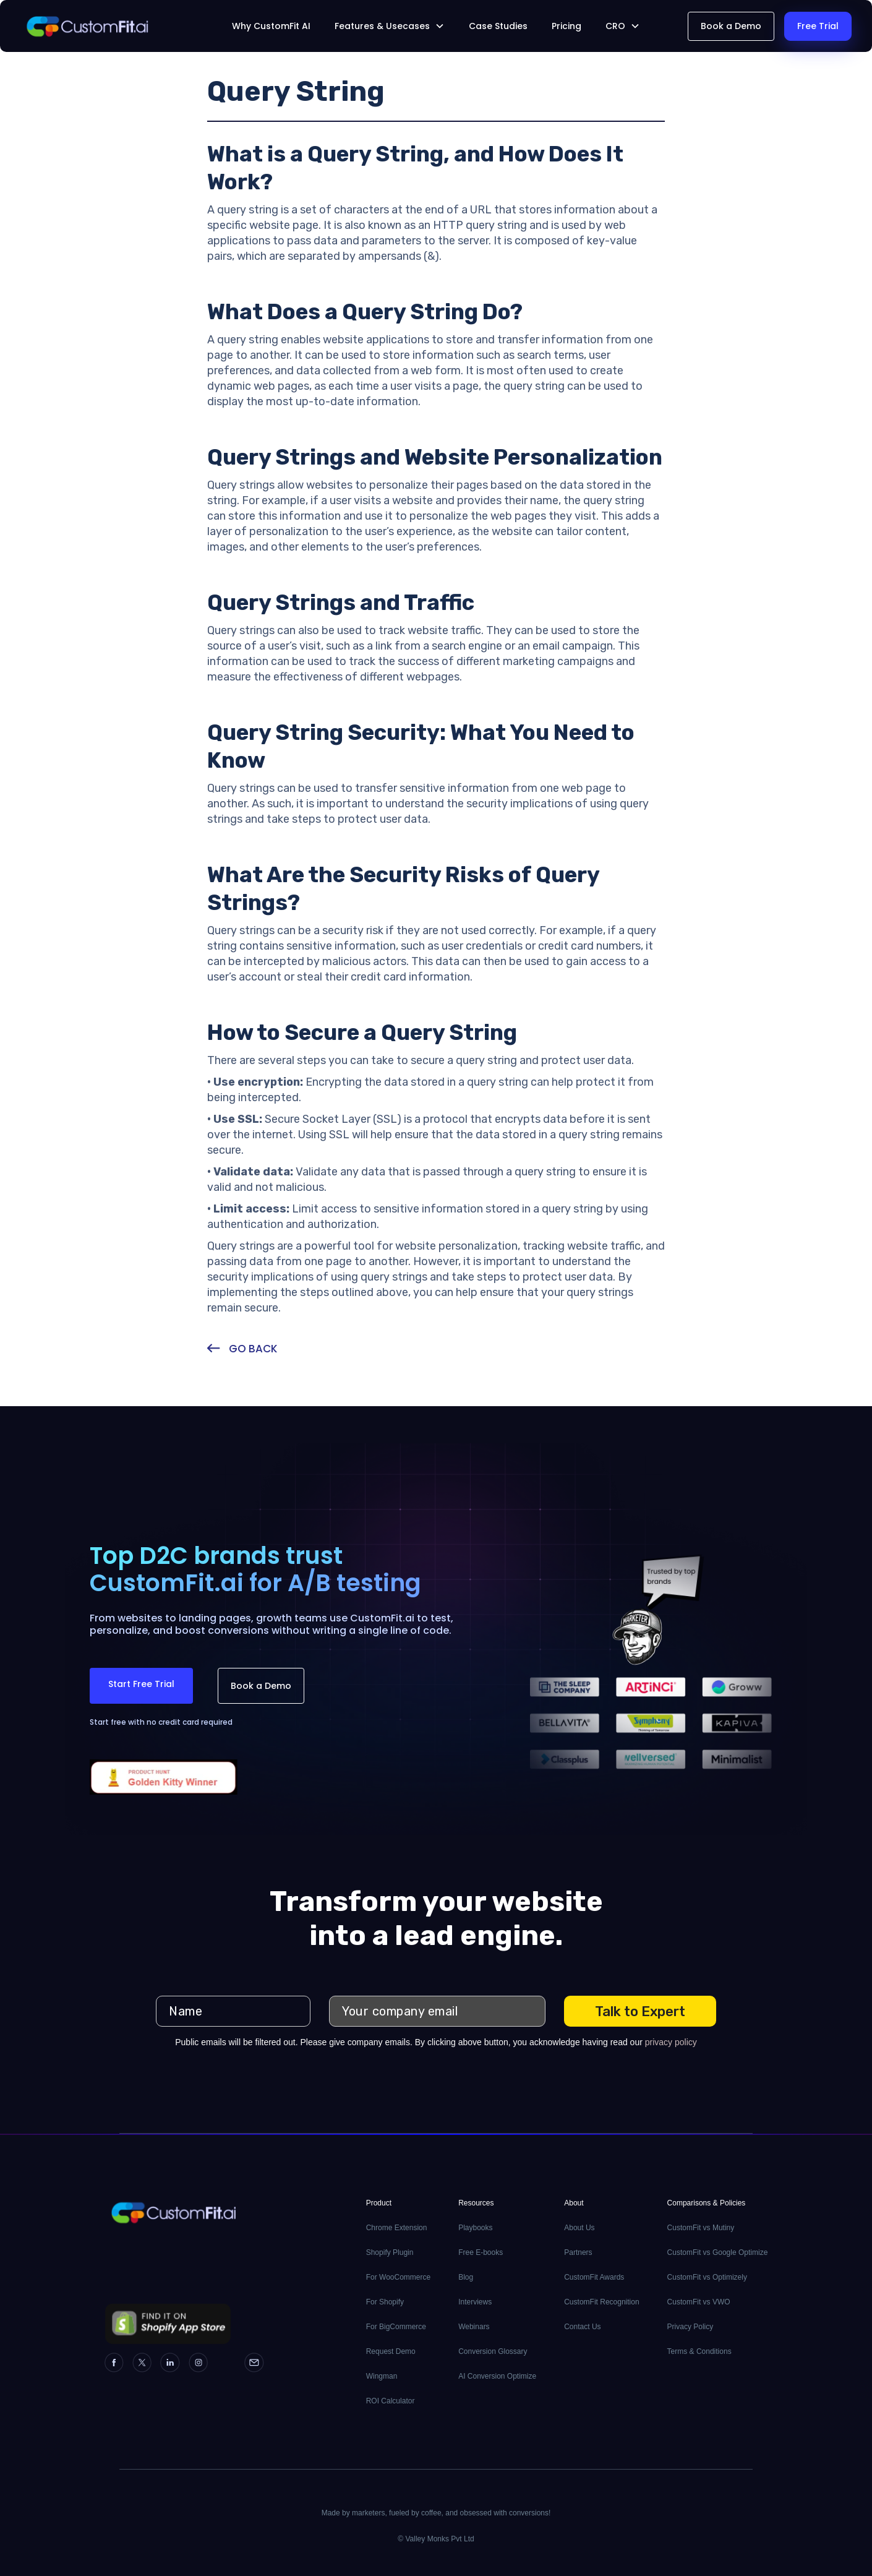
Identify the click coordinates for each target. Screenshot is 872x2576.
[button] (390, 26)
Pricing (566, 26)
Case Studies (498, 26)
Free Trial (818, 26)
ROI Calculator (390, 2401)
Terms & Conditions (699, 2351)
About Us (579, 2227)
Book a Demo (731, 26)
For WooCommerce (398, 2277)
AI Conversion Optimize (497, 2376)
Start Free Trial (141, 1684)
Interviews (475, 2302)
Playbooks (475, 2227)
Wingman (382, 2376)
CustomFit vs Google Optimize (717, 2252)
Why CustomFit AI (271, 26)
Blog (465, 2277)
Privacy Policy (690, 2326)
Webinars (473, 2326)
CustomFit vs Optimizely (707, 2277)
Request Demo (391, 2351)
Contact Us (582, 2326)
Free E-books (480, 2252)
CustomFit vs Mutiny (701, 2227)
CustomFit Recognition (601, 2302)
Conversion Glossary (492, 2351)
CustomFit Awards (594, 2277)
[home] (107, 26)
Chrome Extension (396, 2227)
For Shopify (385, 2302)
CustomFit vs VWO (698, 2302)
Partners (578, 2252)
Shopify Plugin (390, 2252)
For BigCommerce (396, 2326)
